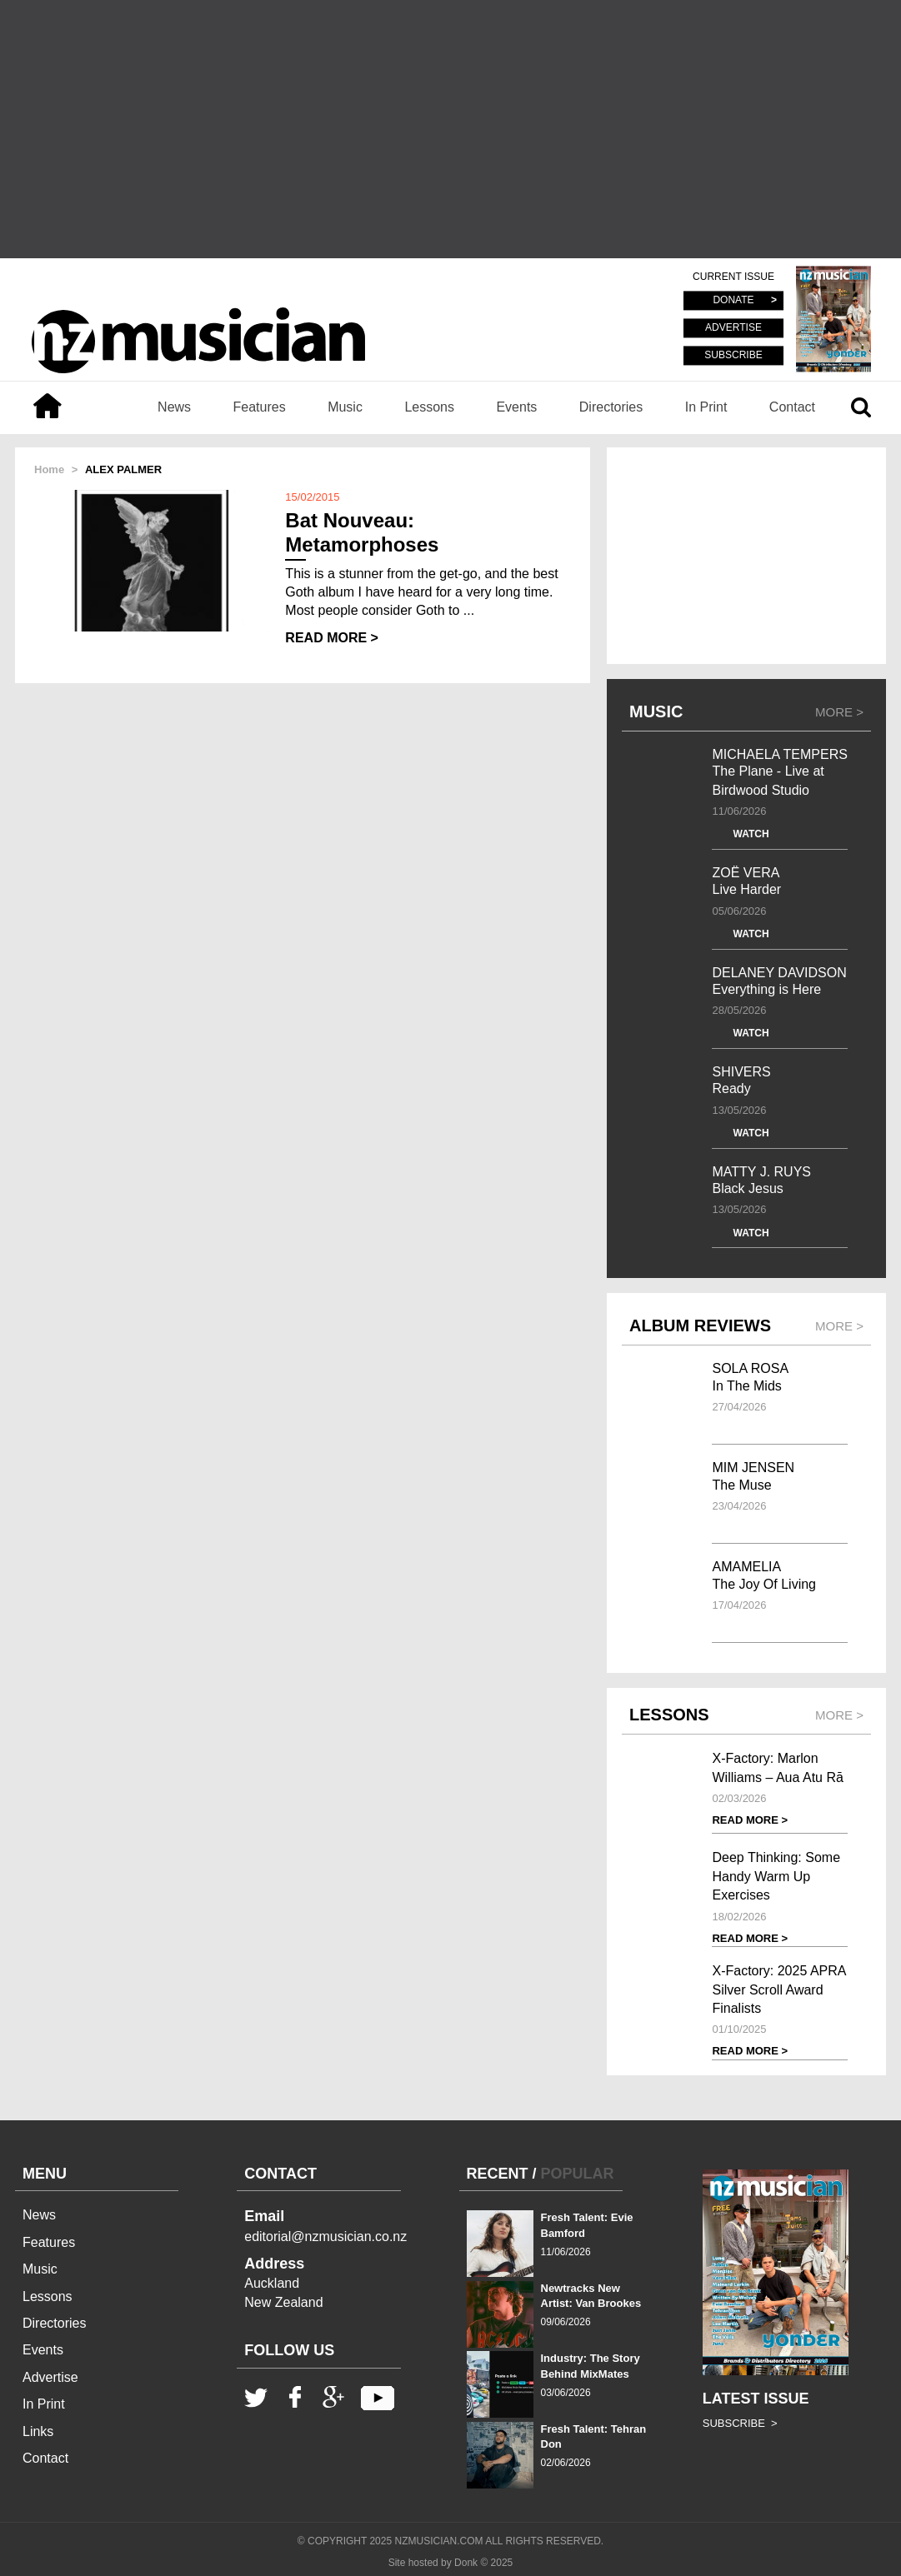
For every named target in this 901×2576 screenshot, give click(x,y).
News (174, 407)
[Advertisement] (450, 129)
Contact (792, 407)
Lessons (429, 407)
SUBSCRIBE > (740, 2423)
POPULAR (577, 2173)
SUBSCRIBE (733, 355)
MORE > (839, 712)
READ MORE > (331, 638)
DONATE (733, 301)
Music (345, 407)
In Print (706, 407)
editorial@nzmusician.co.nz (325, 2236)
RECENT (497, 2173)
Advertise (50, 2377)
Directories (611, 407)
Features (259, 407)
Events (516, 407)
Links (38, 2431)
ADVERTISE (733, 328)
